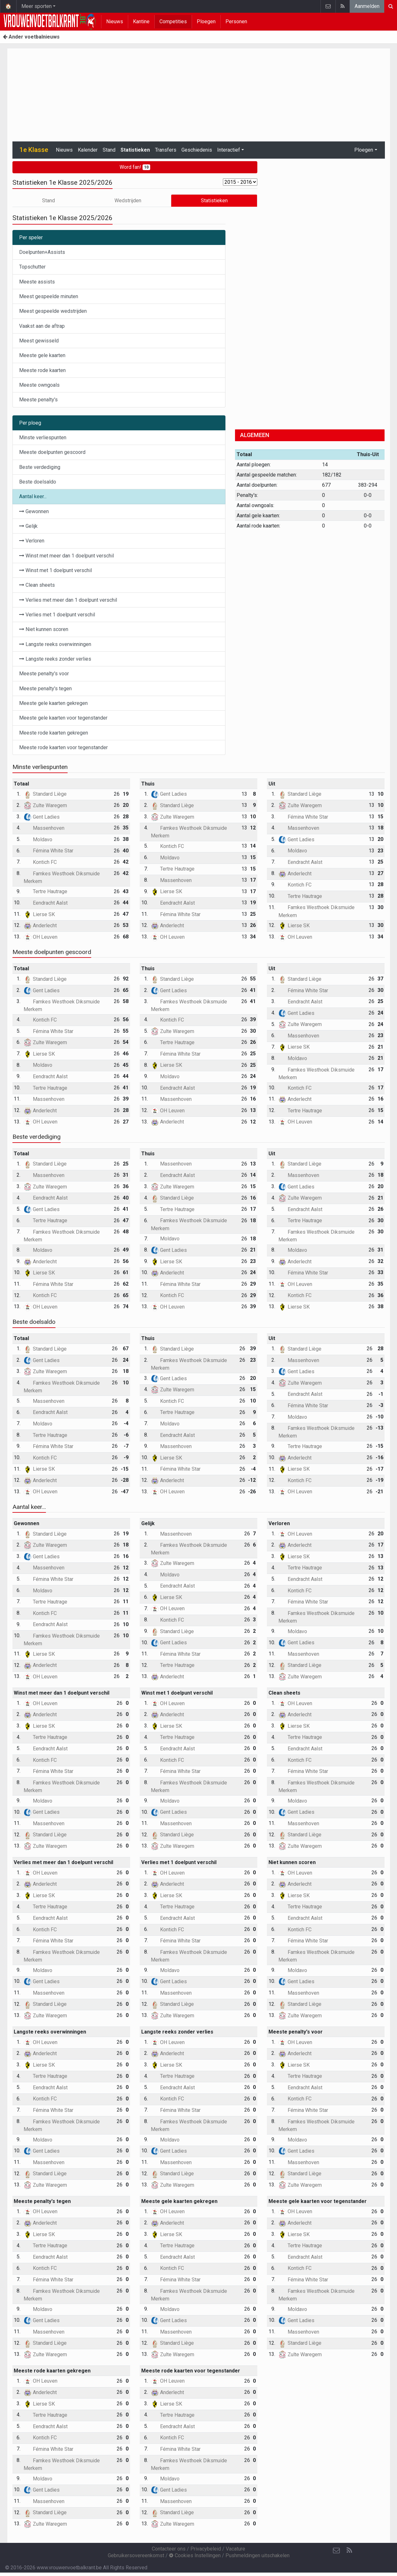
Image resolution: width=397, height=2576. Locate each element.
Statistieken (135, 150)
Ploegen (206, 21)
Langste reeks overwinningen (55, 644)
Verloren (31, 541)
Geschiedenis (196, 150)
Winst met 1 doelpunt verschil (55, 570)
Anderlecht (40, 925)
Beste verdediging (39, 467)
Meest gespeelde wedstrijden (53, 311)
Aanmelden (367, 6)
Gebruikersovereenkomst (136, 2555)
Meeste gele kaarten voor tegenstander (63, 718)
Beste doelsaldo (37, 482)
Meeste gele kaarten (42, 355)
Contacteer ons (169, 2549)
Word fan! (135, 167)
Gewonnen (34, 511)
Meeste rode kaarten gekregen (53, 733)
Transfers (165, 150)
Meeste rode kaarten (42, 370)
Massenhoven (44, 828)
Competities (173, 21)
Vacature (235, 2549)
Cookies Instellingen (195, 2555)
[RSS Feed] (349, 2550)
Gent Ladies (42, 817)
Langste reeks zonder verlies (55, 659)
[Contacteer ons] (336, 2550)
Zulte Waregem (45, 805)
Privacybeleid (205, 2549)
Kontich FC (40, 862)
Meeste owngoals (39, 385)
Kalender (88, 150)
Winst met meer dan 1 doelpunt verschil (66, 556)
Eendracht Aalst (46, 903)
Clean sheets (37, 585)
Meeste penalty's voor (44, 674)
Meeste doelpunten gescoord (52, 452)
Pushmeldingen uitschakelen (257, 2555)
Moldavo (38, 839)
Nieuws (114, 21)
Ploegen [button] (363, 150)
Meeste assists (37, 282)
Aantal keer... (33, 496)
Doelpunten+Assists (42, 252)
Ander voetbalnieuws (31, 37)
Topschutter (32, 267)
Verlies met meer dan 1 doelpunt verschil (68, 600)
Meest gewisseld (39, 341)
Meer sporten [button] (36, 6)
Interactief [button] (228, 150)
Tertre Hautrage (45, 891)
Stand (109, 150)
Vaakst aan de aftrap (42, 326)
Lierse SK (39, 914)
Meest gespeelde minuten (48, 296)
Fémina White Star (48, 851)
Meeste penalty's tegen (45, 688)
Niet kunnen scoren (43, 629)
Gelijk (28, 526)
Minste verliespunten (42, 437)
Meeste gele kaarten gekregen (53, 703)
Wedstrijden (127, 200)
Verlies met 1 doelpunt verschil (57, 615)
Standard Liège (45, 794)
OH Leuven (40, 937)
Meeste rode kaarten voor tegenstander (63, 747)
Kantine (141, 21)
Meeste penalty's (38, 400)
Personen (236, 21)
